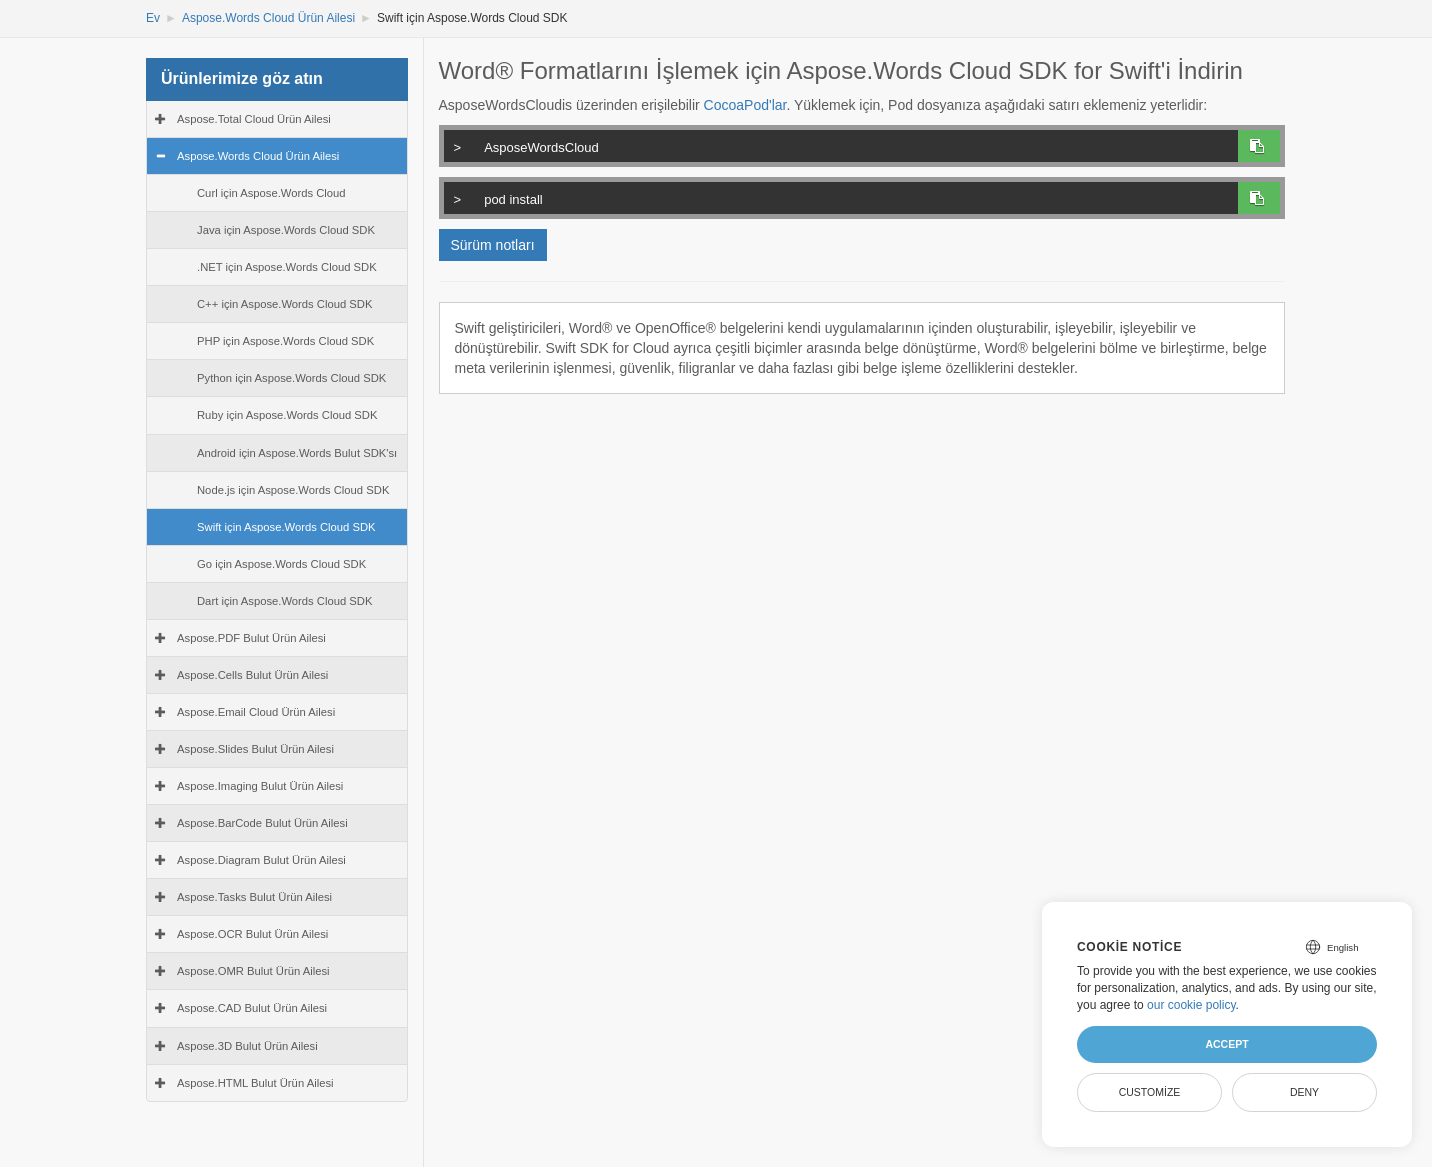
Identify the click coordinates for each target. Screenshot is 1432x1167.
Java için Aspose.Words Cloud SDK (286, 230)
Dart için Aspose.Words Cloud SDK (285, 601)
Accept (1226, 1044)
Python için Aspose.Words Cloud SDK (291, 378)
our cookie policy (1191, 1005)
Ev (153, 18)
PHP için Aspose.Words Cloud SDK (285, 341)
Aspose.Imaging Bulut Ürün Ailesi (260, 786)
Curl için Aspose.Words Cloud (271, 193)
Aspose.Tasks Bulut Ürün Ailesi (254, 897)
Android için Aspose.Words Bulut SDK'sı (297, 453)
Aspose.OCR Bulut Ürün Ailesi (252, 934)
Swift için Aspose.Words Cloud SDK (286, 527)
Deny (1304, 1092)
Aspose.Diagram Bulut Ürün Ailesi (261, 860)
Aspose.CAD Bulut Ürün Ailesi (252, 1008)
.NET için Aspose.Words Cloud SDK (287, 267)
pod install (837, 197)
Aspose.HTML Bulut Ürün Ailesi (255, 1083)
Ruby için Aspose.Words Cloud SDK (287, 415)
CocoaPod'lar (745, 105)
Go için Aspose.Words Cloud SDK (281, 564)
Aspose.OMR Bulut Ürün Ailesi (253, 971)
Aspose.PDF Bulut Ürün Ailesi (251, 638)
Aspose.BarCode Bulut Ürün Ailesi (262, 823)
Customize (1150, 1092)
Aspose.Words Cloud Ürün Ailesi (268, 18)
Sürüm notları (493, 245)
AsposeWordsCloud (837, 145)
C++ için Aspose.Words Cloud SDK (285, 304)
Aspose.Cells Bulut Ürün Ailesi (252, 675)
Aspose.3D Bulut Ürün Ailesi (247, 1046)
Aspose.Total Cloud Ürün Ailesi (254, 119)
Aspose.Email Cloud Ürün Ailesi (256, 712)
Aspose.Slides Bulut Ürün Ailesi (255, 749)
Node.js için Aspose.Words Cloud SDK (293, 490)
